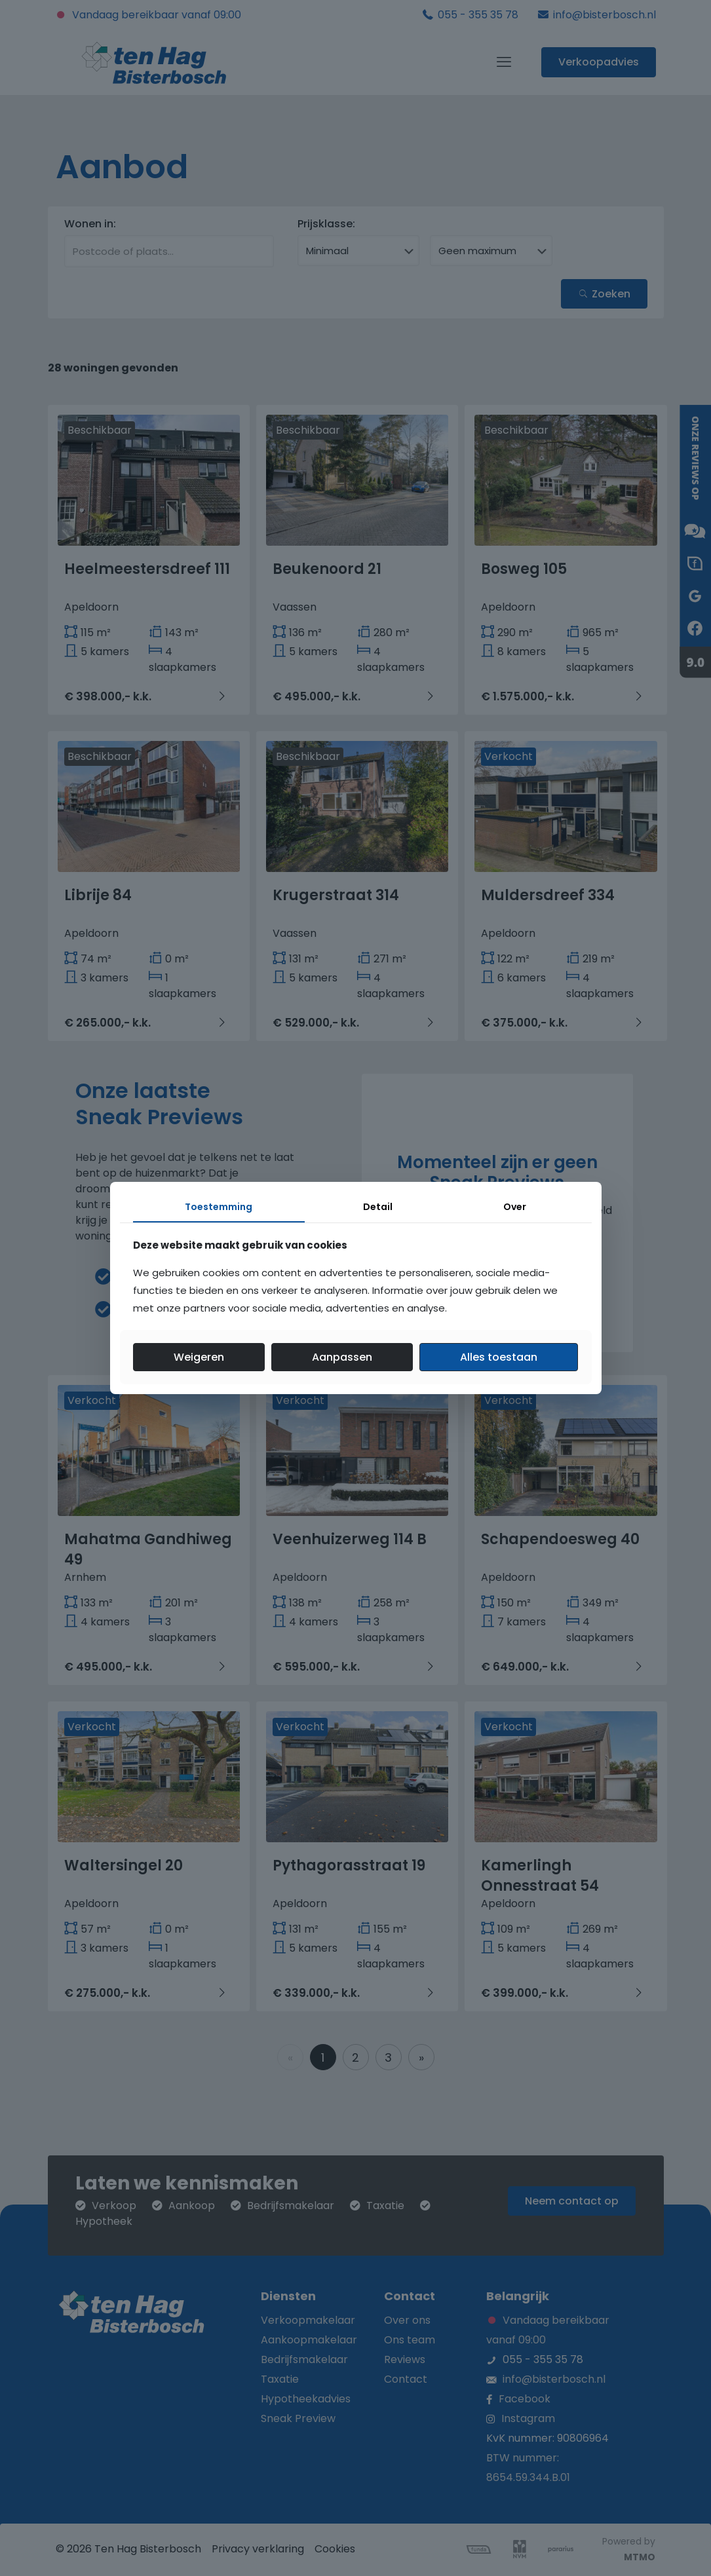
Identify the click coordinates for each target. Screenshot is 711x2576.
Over (514, 1206)
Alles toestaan (498, 1357)
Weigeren (199, 1357)
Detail (378, 1206)
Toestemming (218, 1206)
